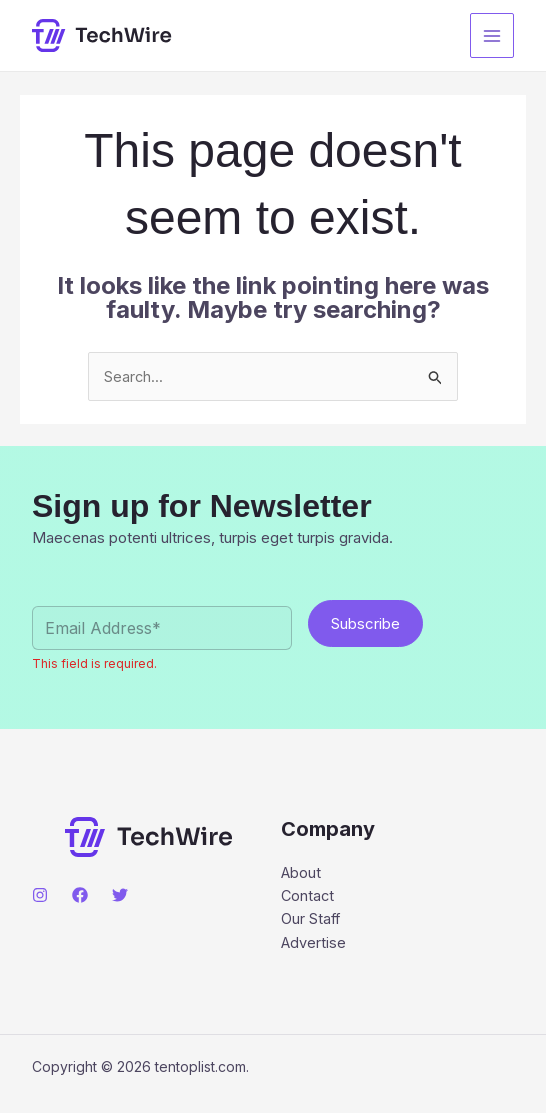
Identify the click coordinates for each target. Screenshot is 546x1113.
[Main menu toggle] (492, 35)
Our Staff (311, 921)
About (301, 873)
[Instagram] (40, 896)
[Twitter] (120, 896)
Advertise (314, 945)
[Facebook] (80, 896)
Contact (308, 897)
